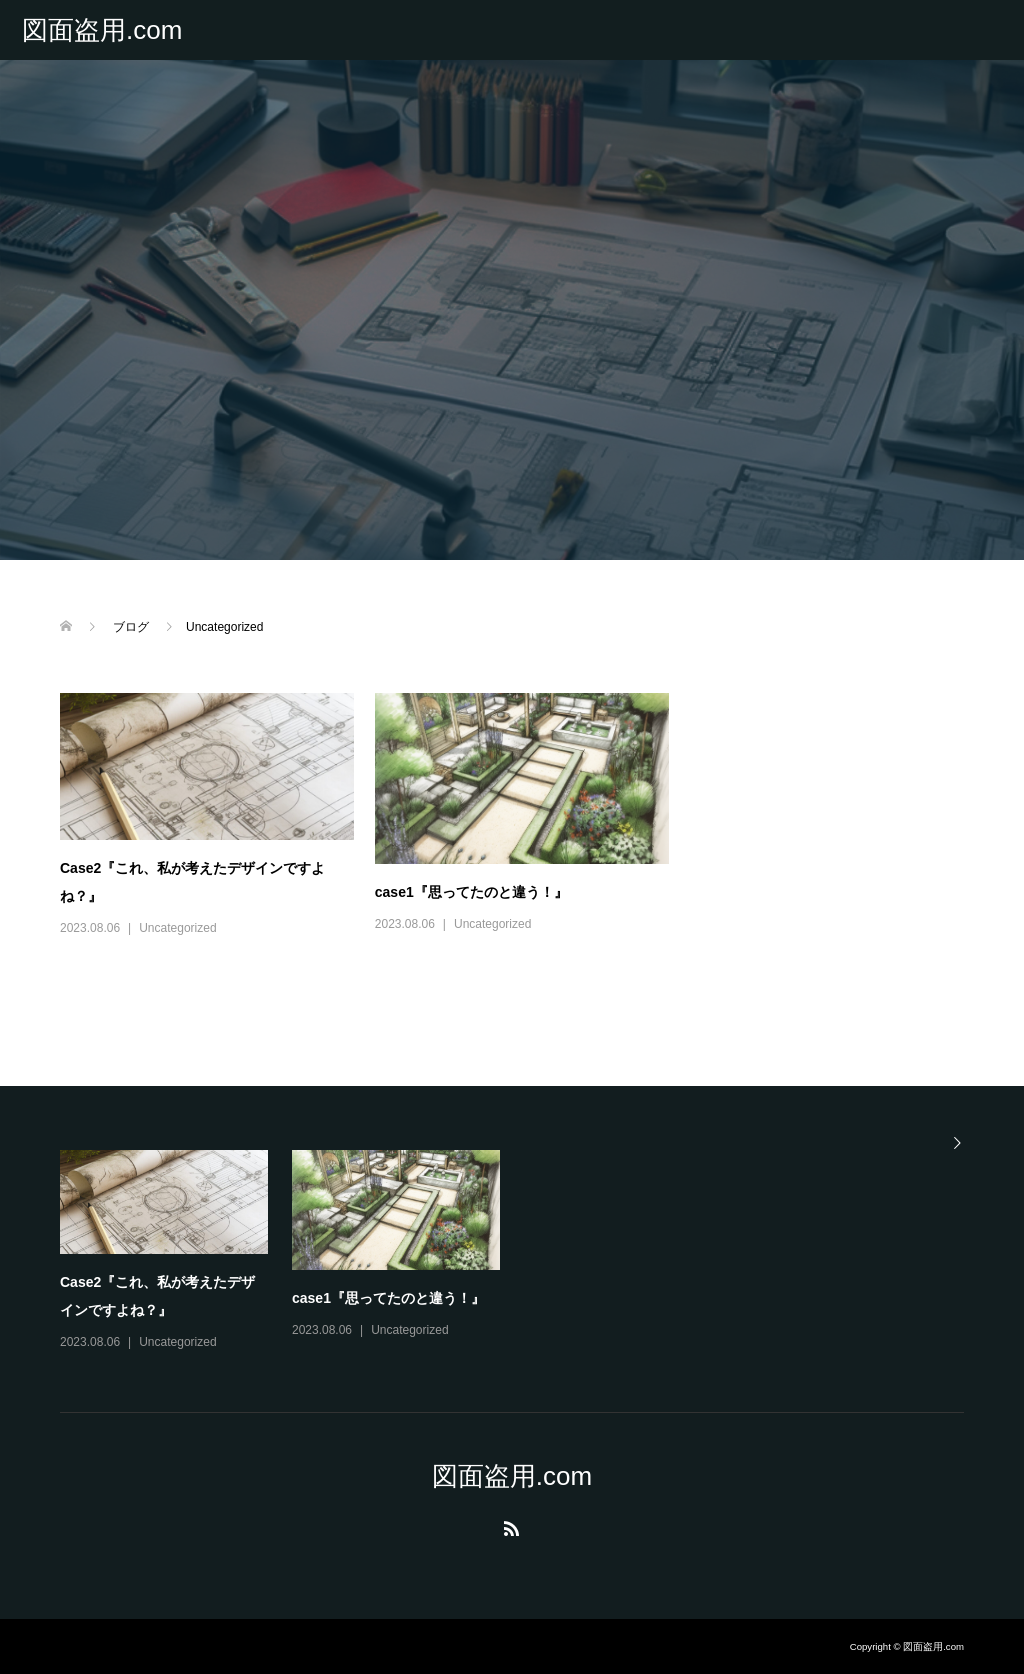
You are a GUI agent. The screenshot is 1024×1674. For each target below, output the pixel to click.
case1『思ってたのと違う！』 (471, 892)
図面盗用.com (102, 30)
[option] (524, 1252)
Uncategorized (177, 928)
